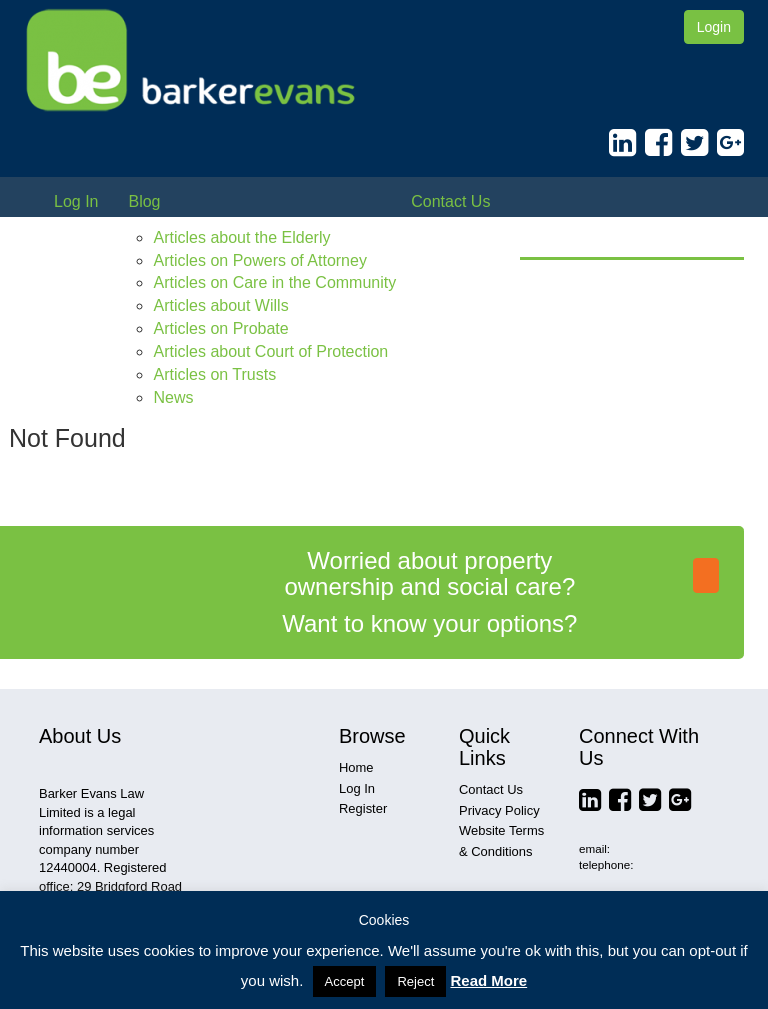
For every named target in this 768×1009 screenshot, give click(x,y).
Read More (488, 980)
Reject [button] (415, 981)
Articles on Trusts (214, 374)
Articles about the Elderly (241, 237)
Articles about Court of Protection (270, 351)
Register (363, 808)
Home (356, 767)
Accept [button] (345, 981)
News (173, 397)
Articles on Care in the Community (274, 282)
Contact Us (450, 201)
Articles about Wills (220, 305)
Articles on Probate (220, 328)
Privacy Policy (499, 810)
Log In (76, 201)
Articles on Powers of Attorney (259, 260)
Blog (144, 201)
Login (714, 27)
